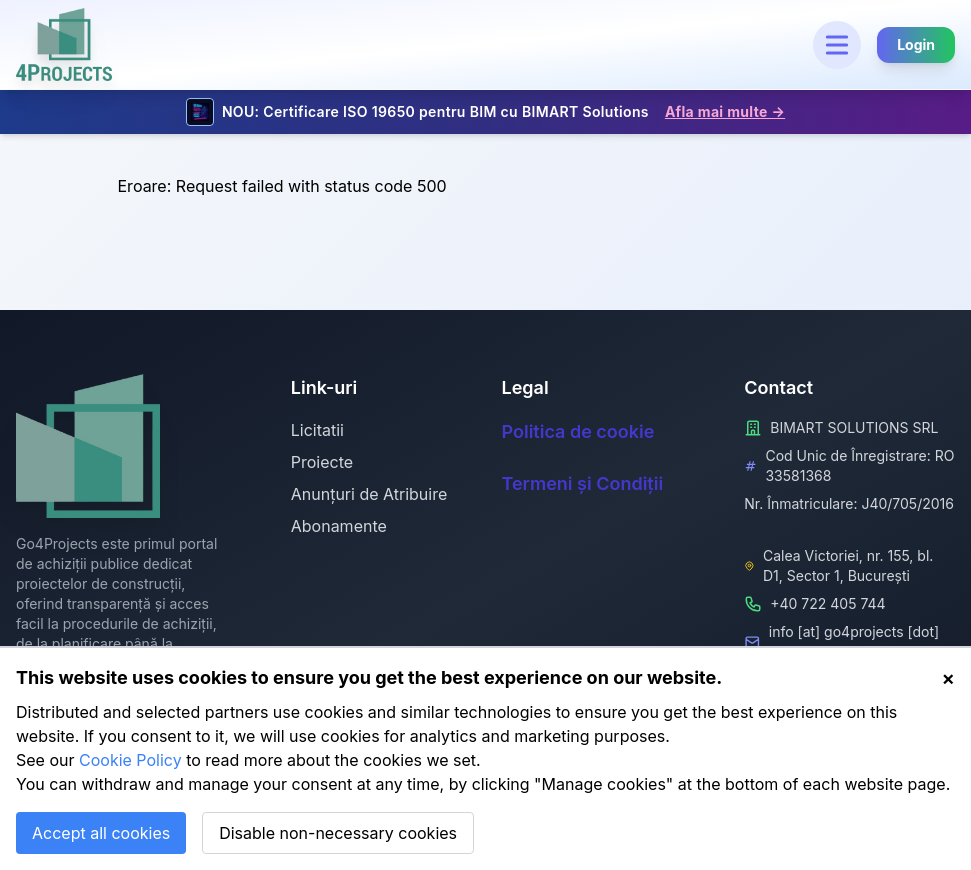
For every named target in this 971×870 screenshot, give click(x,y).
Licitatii (317, 430)
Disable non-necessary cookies (338, 833)
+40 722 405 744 (827, 603)
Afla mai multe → (725, 111)
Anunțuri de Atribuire (369, 494)
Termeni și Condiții (583, 483)
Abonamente (339, 526)
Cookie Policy (130, 760)
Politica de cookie (578, 431)
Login (916, 44)
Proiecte (322, 462)
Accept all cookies (101, 833)
